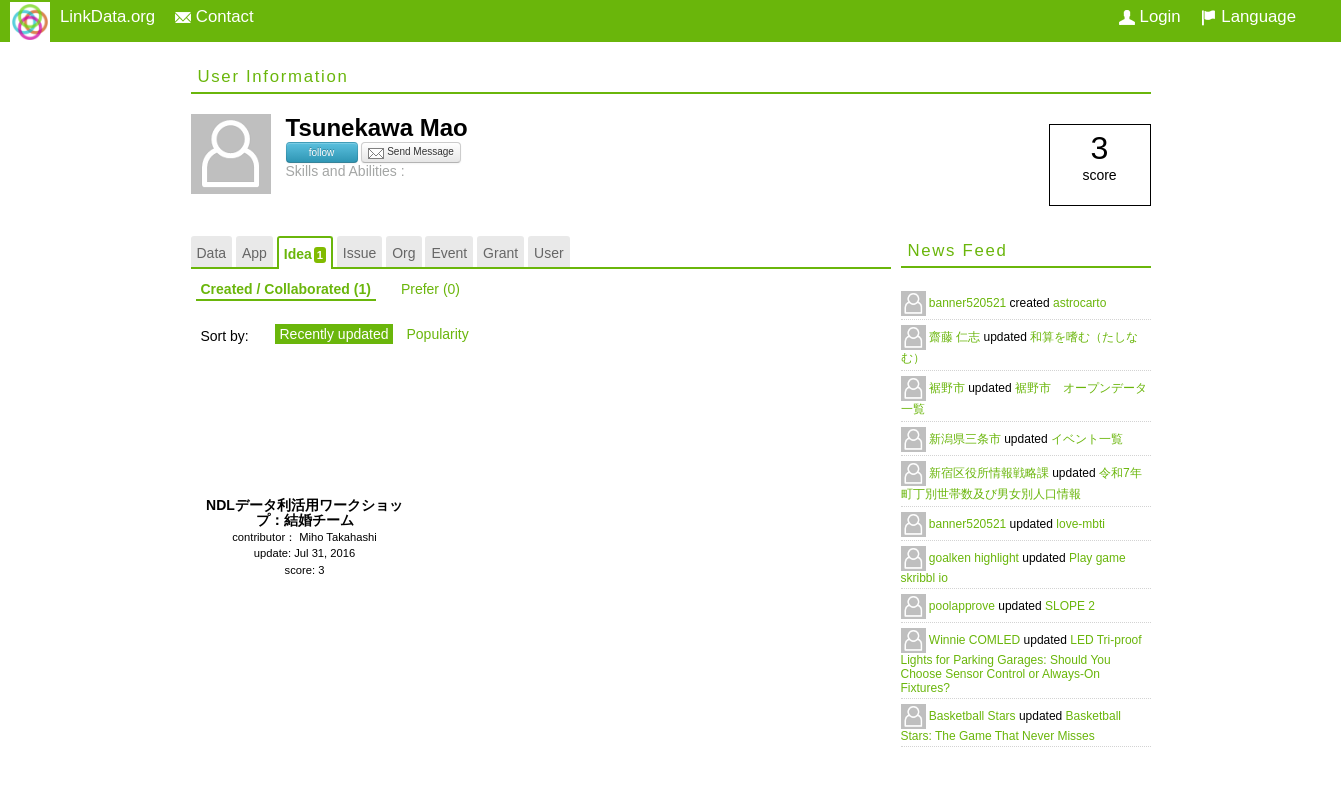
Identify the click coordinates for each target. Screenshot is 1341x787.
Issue (359, 253)
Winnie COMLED (976, 640)
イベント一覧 (1087, 439)
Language (1248, 16)
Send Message (411, 153)
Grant (500, 253)
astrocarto (1079, 303)
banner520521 (969, 303)
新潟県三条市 (966, 439)
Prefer (430, 289)
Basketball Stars (974, 716)
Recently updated (334, 334)
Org (403, 253)
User (549, 253)
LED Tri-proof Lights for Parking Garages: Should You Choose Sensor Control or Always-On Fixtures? (1021, 664)
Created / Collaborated (286, 289)
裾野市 (948, 388)
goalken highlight (975, 558)
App (254, 253)
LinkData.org (107, 16)
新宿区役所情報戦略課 (990, 473)
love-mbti (1080, 524)
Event (449, 253)
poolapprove (963, 606)
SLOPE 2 (1070, 606)
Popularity (437, 334)
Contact (214, 16)
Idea (305, 254)
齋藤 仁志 (956, 337)
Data (212, 253)
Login (1150, 16)
